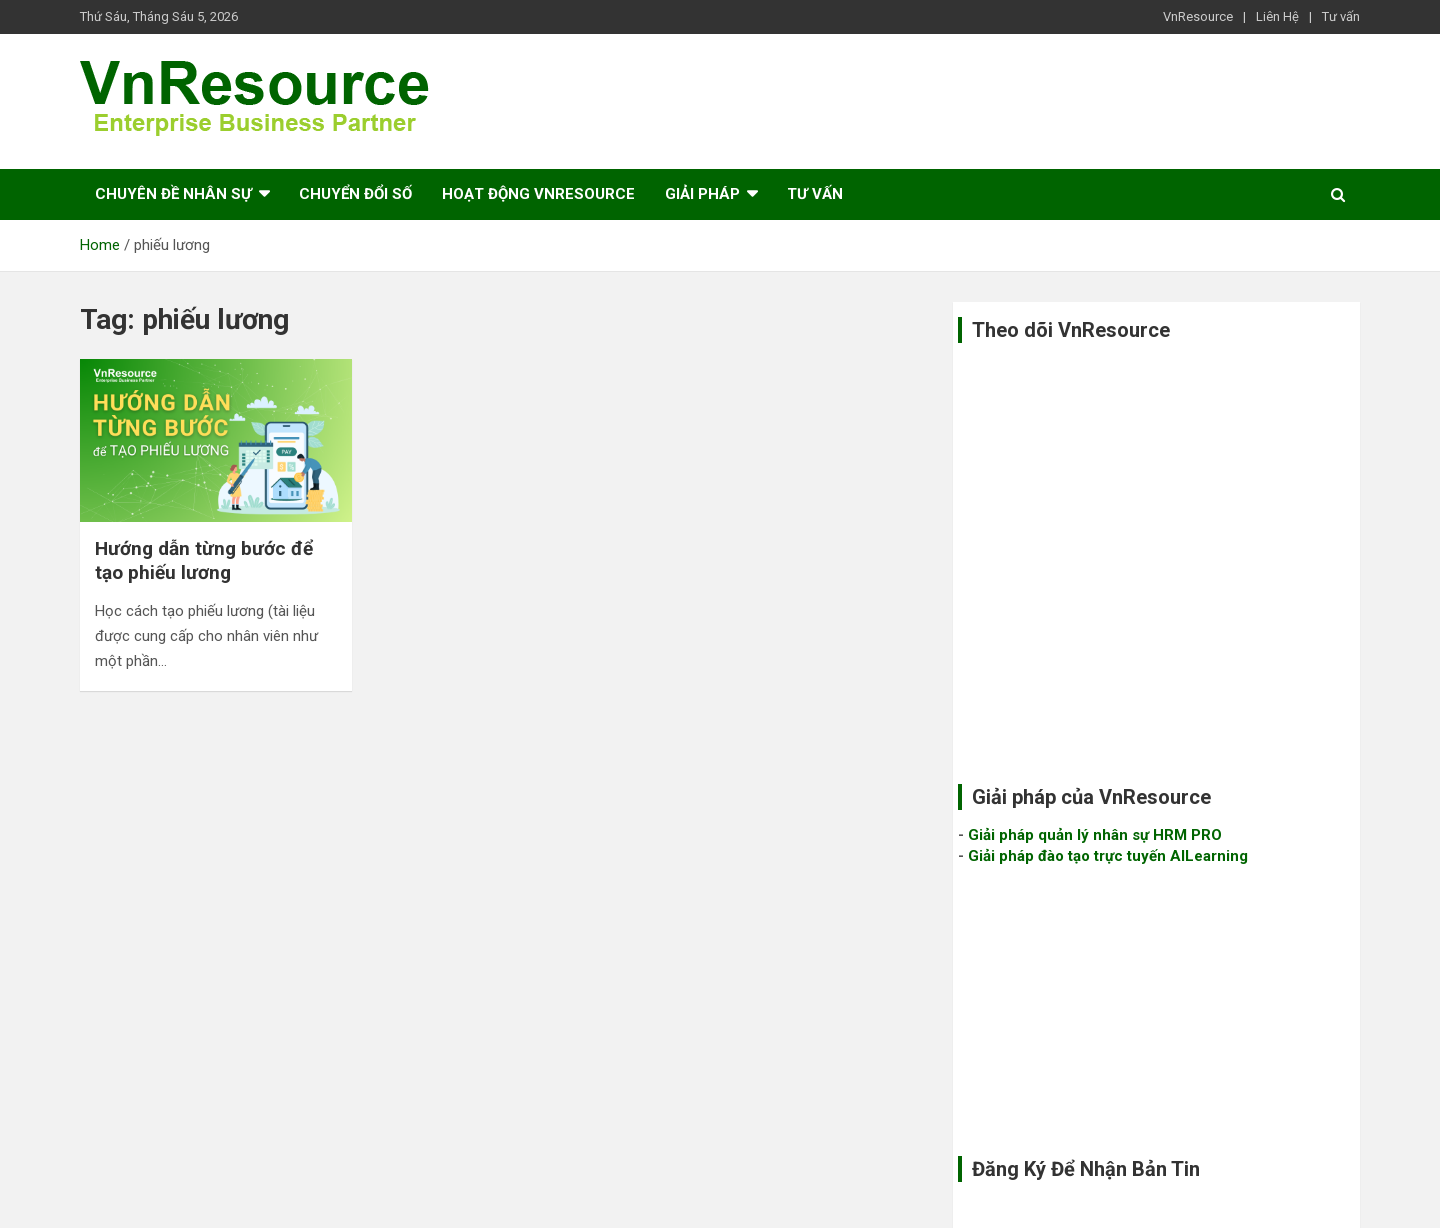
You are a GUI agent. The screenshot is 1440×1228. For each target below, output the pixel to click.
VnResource (1198, 16)
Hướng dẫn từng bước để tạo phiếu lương (204, 561)
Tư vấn (1341, 16)
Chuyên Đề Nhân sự (173, 194)
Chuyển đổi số (355, 194)
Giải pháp (702, 194)
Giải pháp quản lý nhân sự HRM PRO (1095, 835)
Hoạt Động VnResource (538, 194)
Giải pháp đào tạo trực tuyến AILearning (1108, 856)
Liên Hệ (1277, 16)
